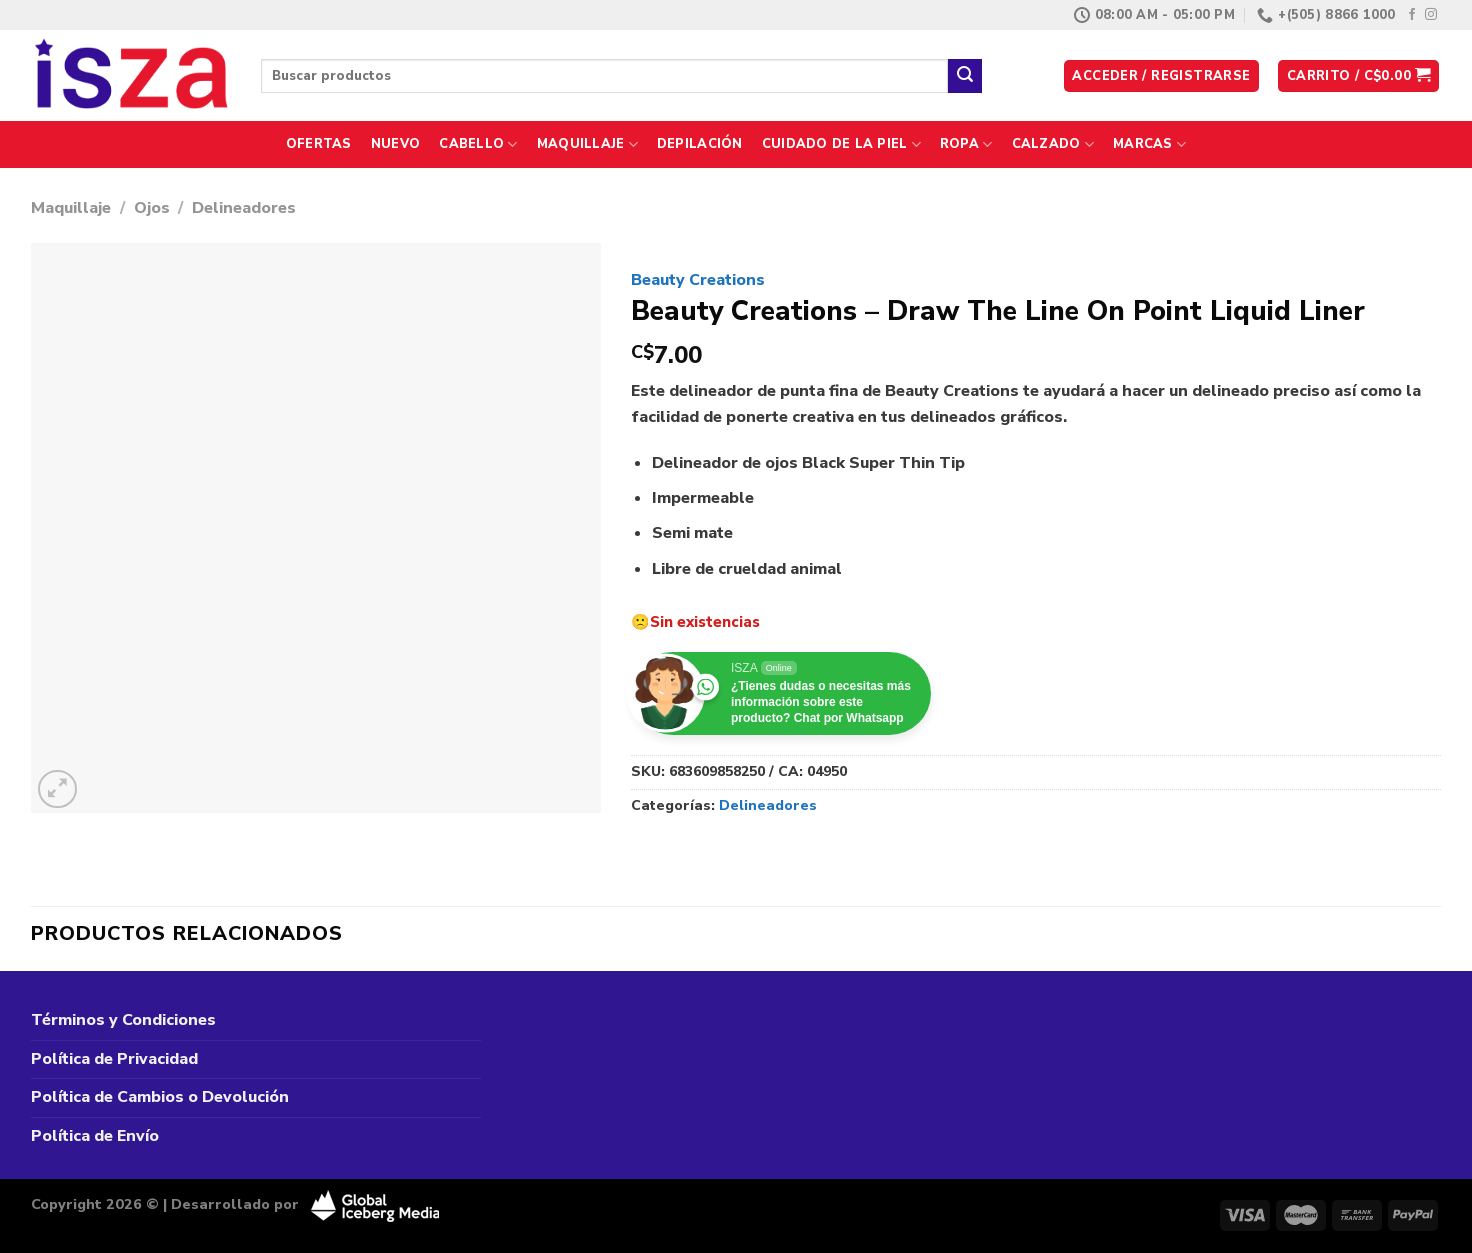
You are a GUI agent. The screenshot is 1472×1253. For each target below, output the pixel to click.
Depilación (700, 144)
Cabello (478, 144)
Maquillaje (587, 144)
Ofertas (319, 144)
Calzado (1053, 144)
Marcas (1149, 144)
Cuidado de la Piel (841, 144)
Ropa (966, 144)
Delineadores (244, 208)
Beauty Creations (698, 280)
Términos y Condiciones (123, 1020)
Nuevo (395, 144)
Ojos (152, 208)
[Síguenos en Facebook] (1412, 15)
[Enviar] (965, 76)
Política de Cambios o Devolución (160, 1097)
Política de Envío (95, 1136)
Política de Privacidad (114, 1059)
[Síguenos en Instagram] (1431, 15)
